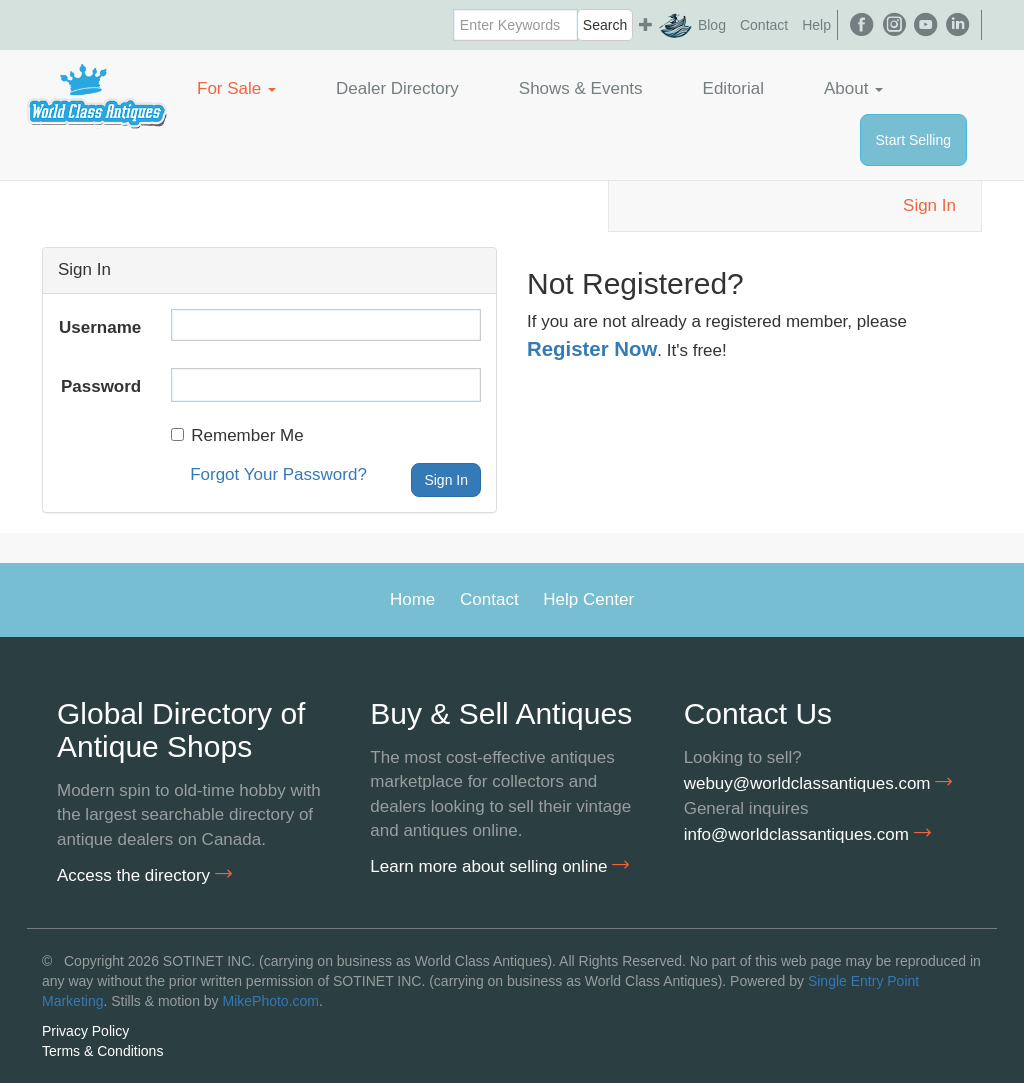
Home (412, 599)
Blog (712, 25)
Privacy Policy (85, 1031)
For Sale (236, 88)
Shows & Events (581, 88)
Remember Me (237, 435)
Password (101, 386)
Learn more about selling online (499, 866)
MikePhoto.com (271, 1001)
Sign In (929, 205)
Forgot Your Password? (278, 474)
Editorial (733, 88)
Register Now (592, 349)
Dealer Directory (397, 88)
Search (605, 25)
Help (816, 25)
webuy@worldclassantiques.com (818, 783)
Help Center (588, 599)
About (853, 88)
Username (100, 327)
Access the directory (144, 875)
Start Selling (913, 140)
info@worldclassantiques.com (807, 834)
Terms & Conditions (102, 1051)
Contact (764, 25)
